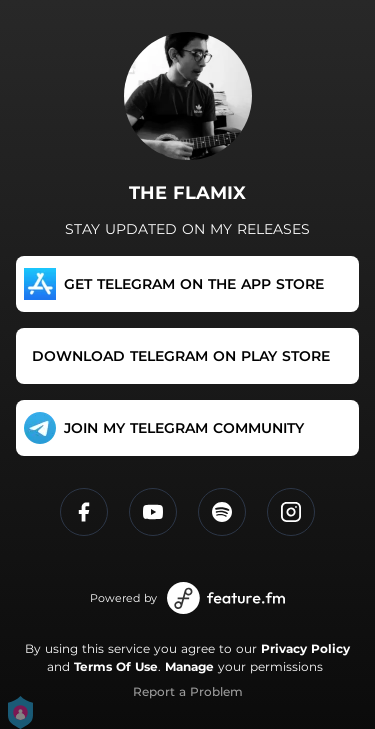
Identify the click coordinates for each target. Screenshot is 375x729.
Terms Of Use (116, 666)
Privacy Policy (305, 648)
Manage (189, 666)
